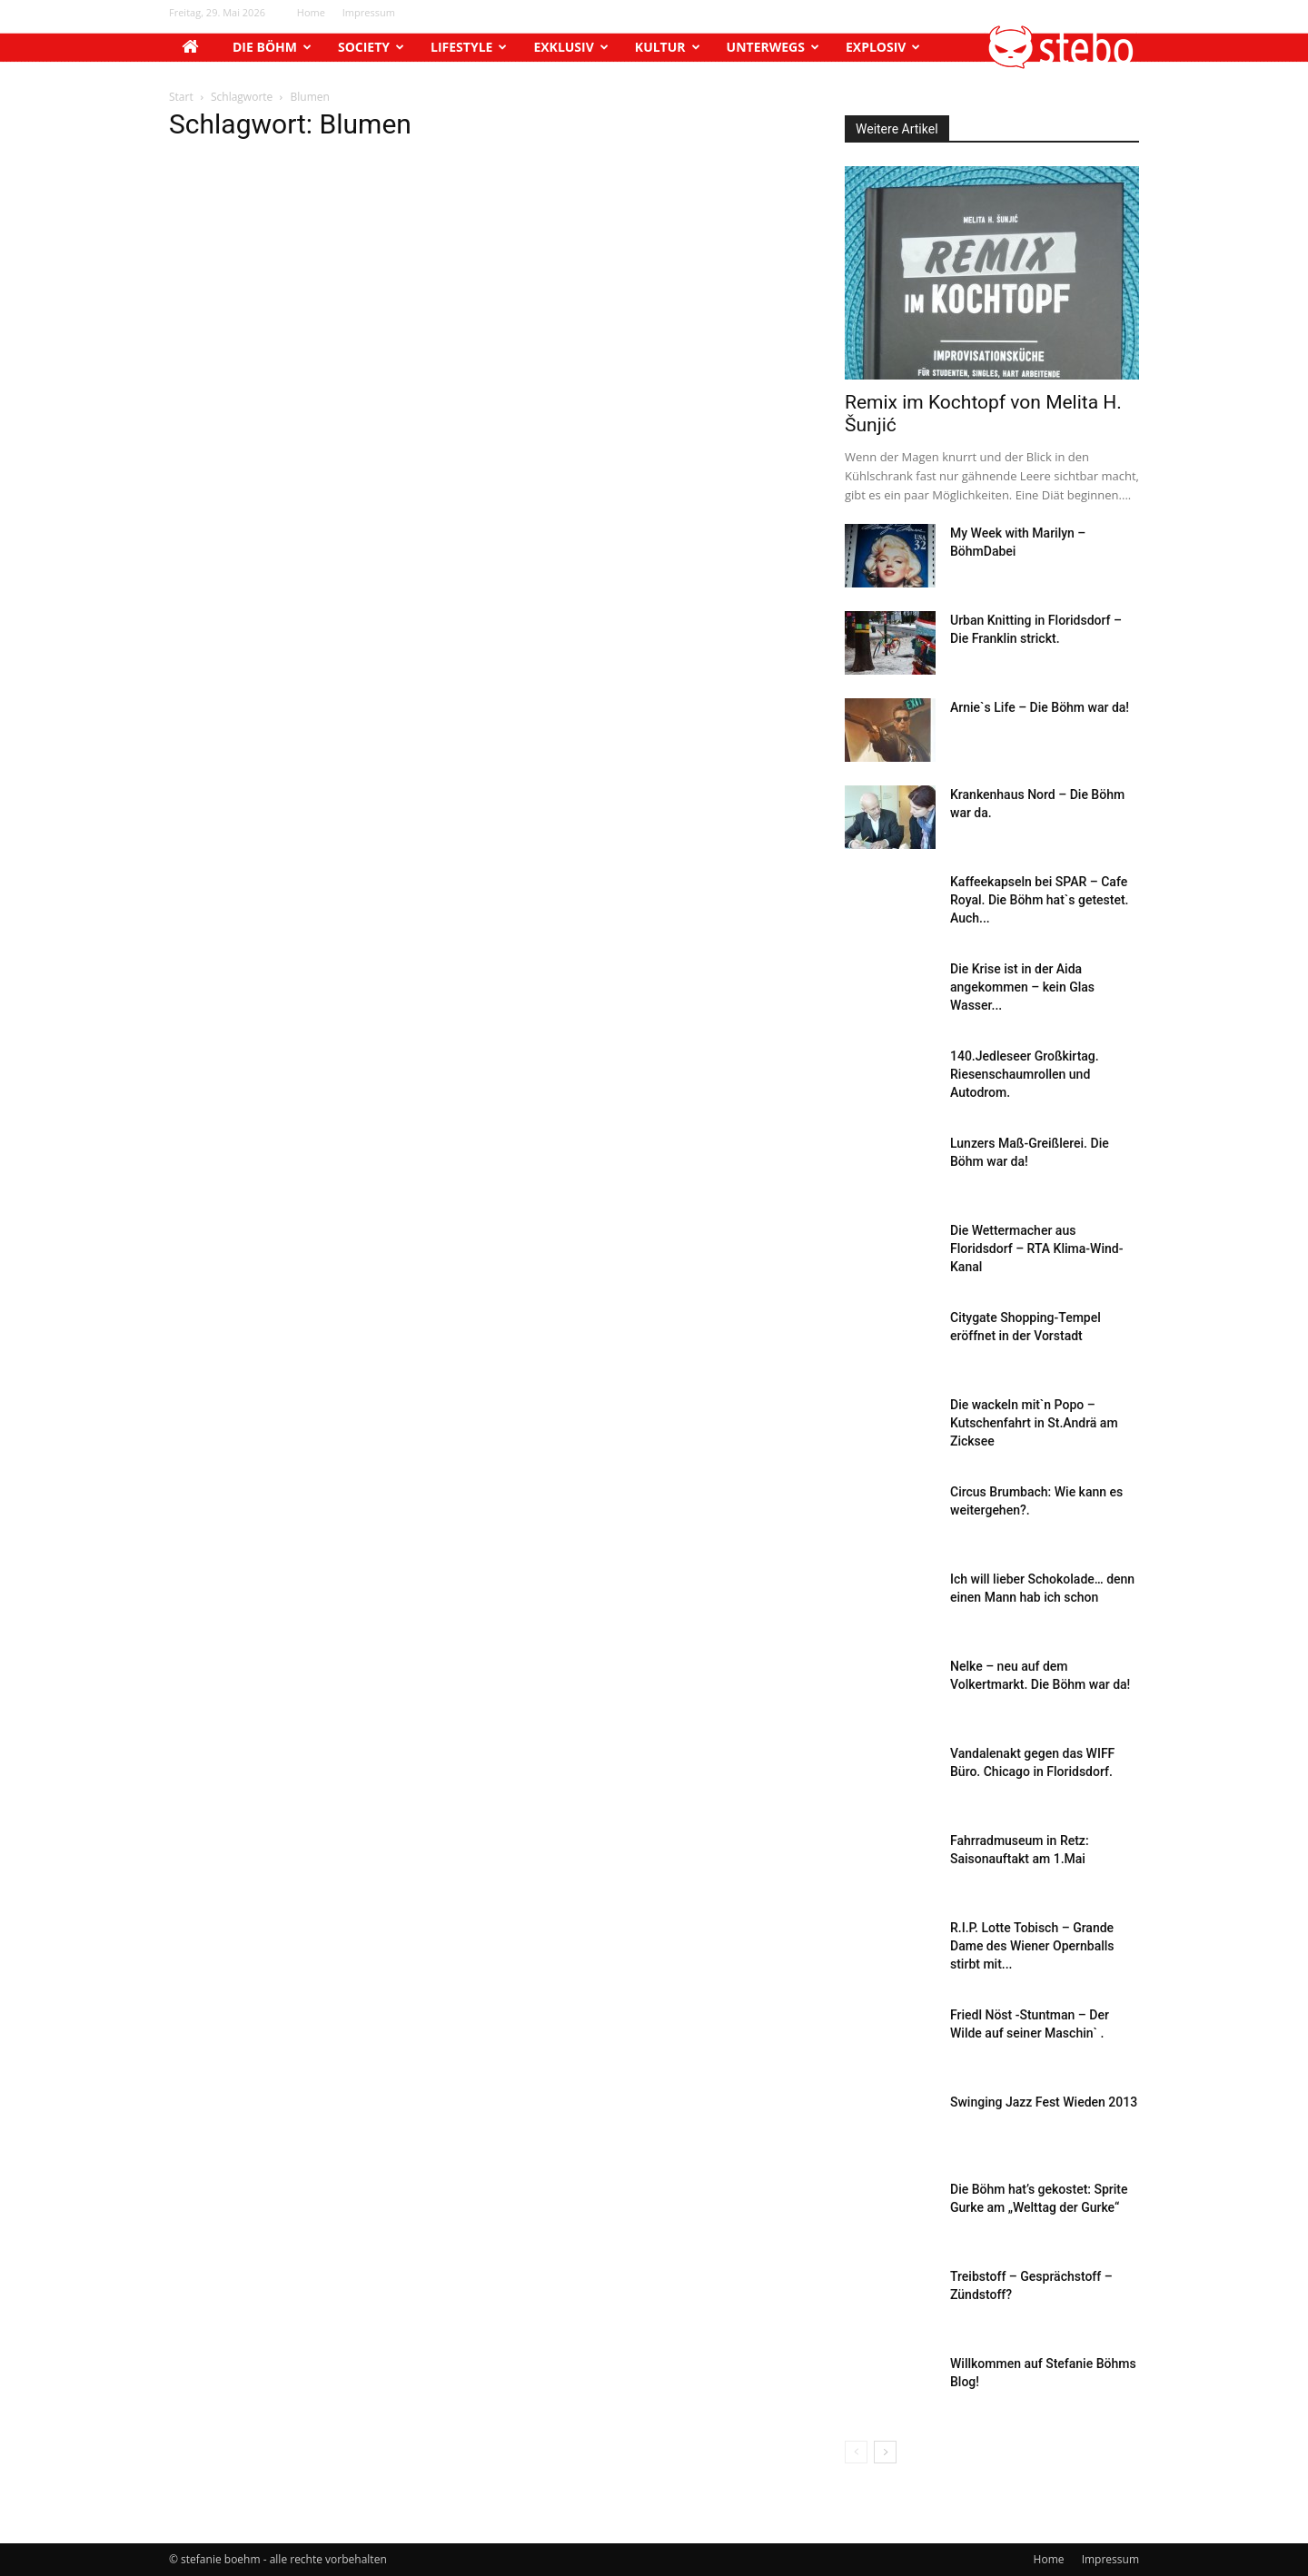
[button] (1062, 64)
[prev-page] (856, 2452)
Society (371, 46)
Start (181, 96)
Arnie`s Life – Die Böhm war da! (1039, 707)
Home (311, 12)
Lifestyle (469, 46)
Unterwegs (773, 46)
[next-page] (885, 2452)
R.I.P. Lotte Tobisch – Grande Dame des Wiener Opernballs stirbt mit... (1032, 1945)
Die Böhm (272, 46)
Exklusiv (570, 46)
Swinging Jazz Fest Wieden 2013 (1043, 2102)
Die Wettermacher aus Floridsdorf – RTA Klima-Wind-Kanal (1036, 1248)
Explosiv (883, 46)
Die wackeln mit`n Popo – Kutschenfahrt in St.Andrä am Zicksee (1034, 1422)
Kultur (667, 46)
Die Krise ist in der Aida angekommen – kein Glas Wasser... (1022, 987)
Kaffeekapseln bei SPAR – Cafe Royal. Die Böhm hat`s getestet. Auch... (1039, 899)
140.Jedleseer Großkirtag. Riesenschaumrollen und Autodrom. (1024, 1074)
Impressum (368, 12)
